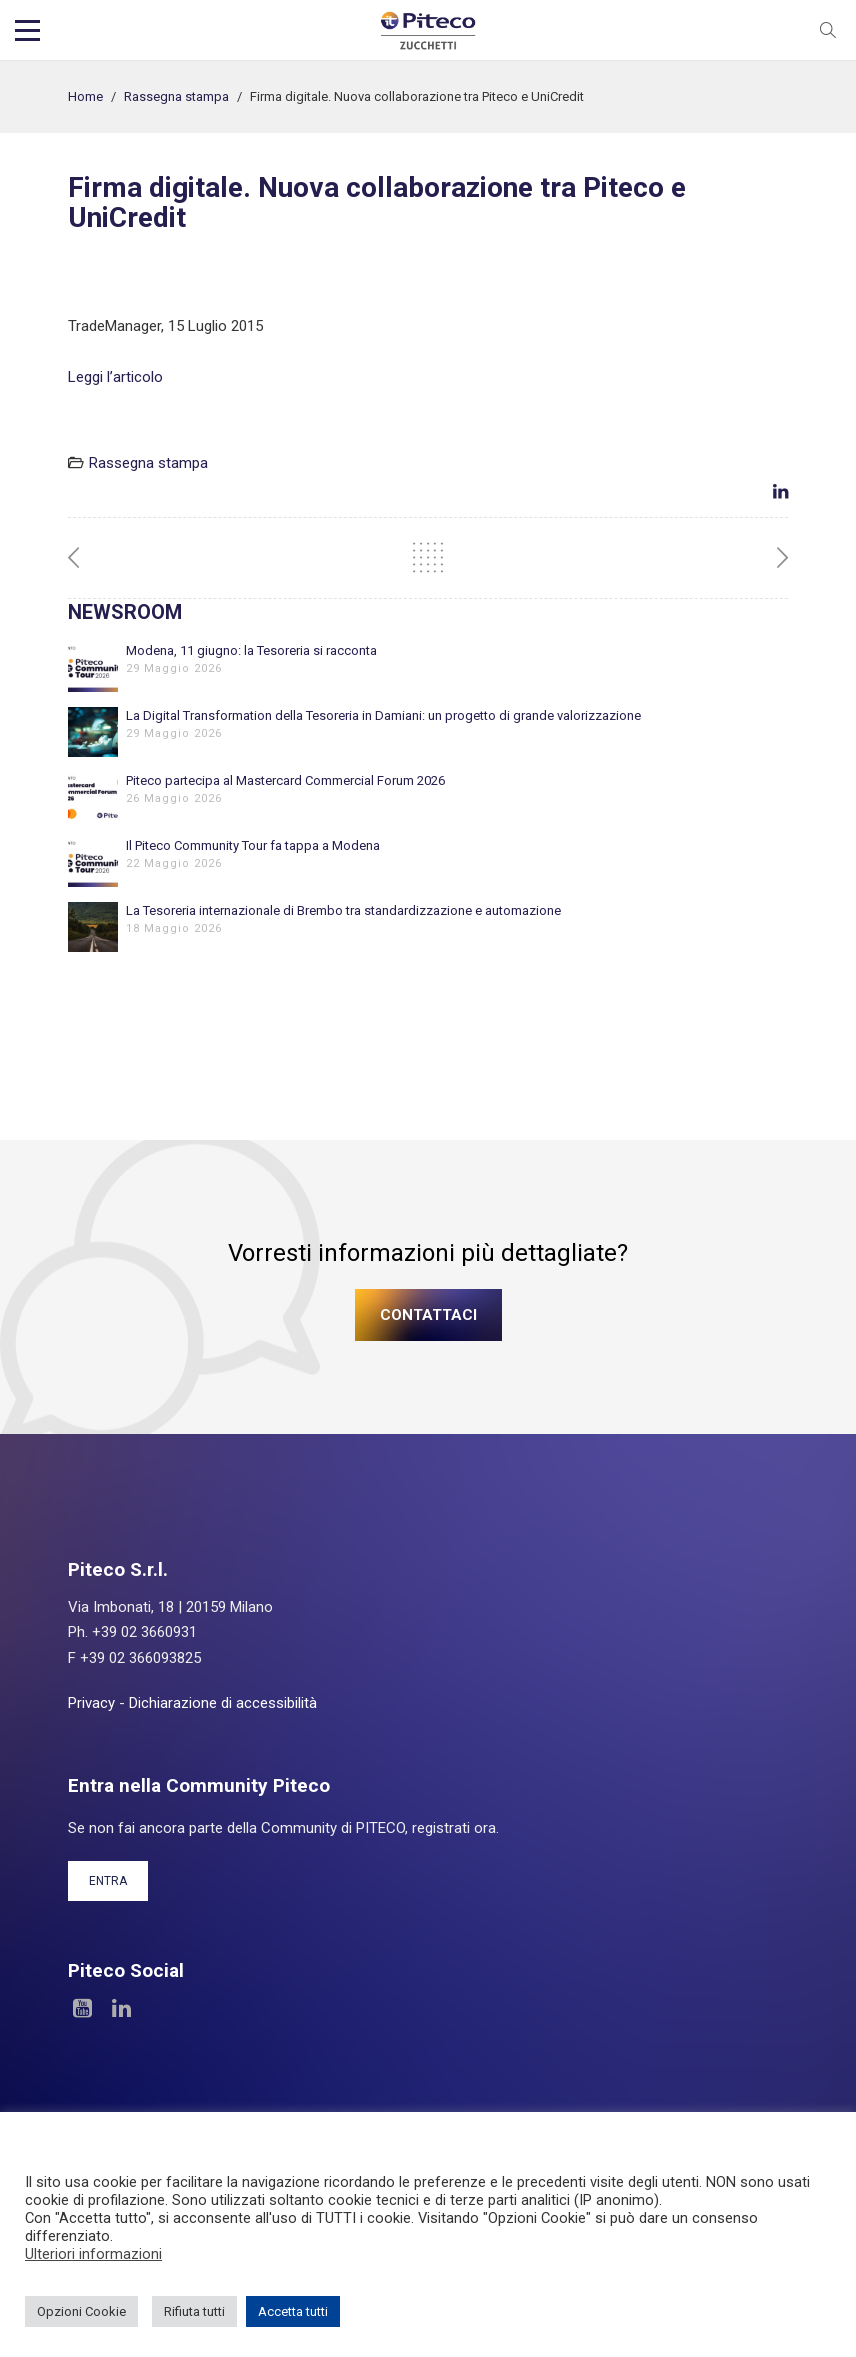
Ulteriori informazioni (93, 2254)
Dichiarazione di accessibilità (223, 1703)
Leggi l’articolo (115, 377)
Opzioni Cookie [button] (81, 2311)
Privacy (91, 1703)
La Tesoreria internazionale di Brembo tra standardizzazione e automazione (343, 910)
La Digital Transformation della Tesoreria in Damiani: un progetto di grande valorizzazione (383, 715)
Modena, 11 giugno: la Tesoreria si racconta (251, 650)
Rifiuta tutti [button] (194, 2311)
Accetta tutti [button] (293, 2311)
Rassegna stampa (176, 96)
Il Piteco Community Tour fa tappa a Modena (253, 845)
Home (85, 96)
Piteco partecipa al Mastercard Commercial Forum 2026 (285, 780)
